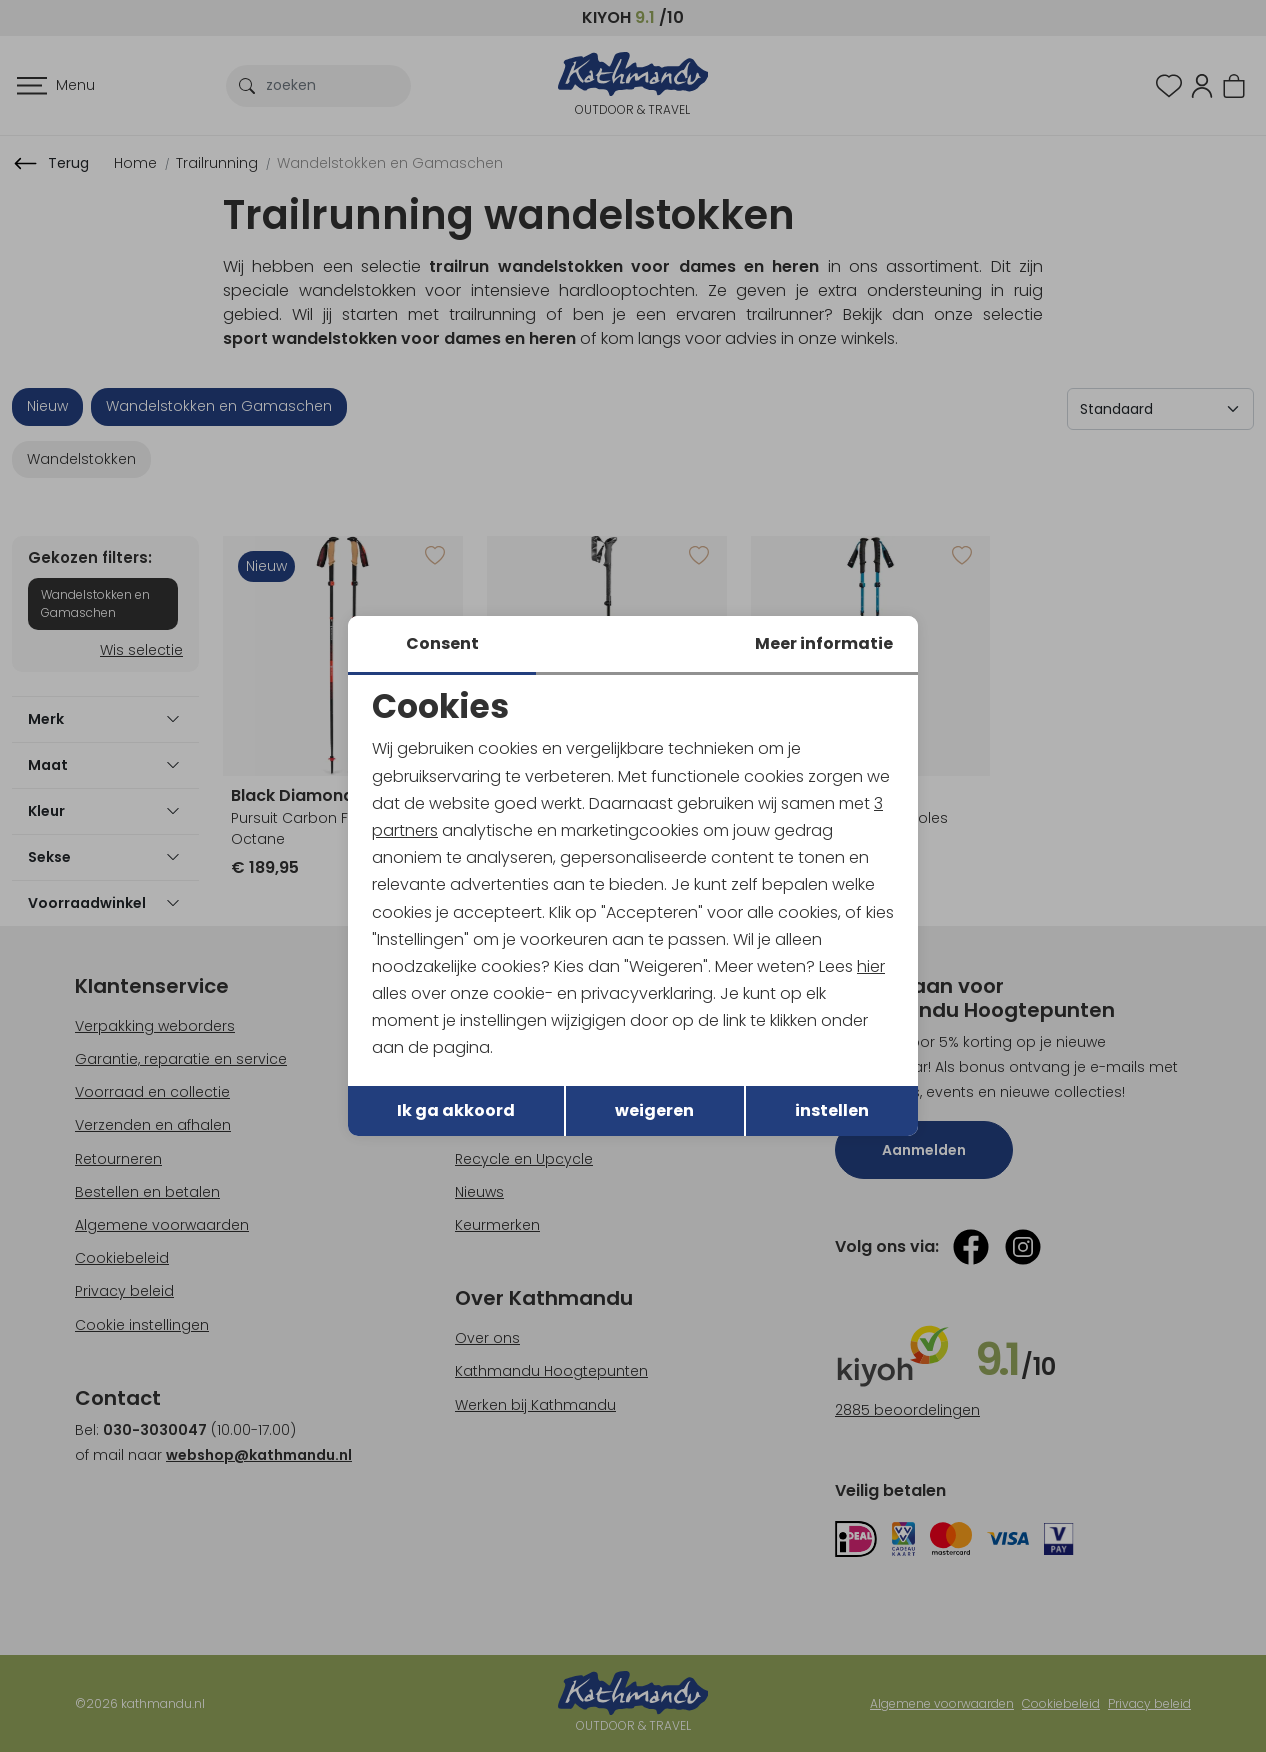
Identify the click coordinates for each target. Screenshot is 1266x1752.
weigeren (654, 1110)
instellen (832, 1110)
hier (871, 966)
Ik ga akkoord (456, 1110)
